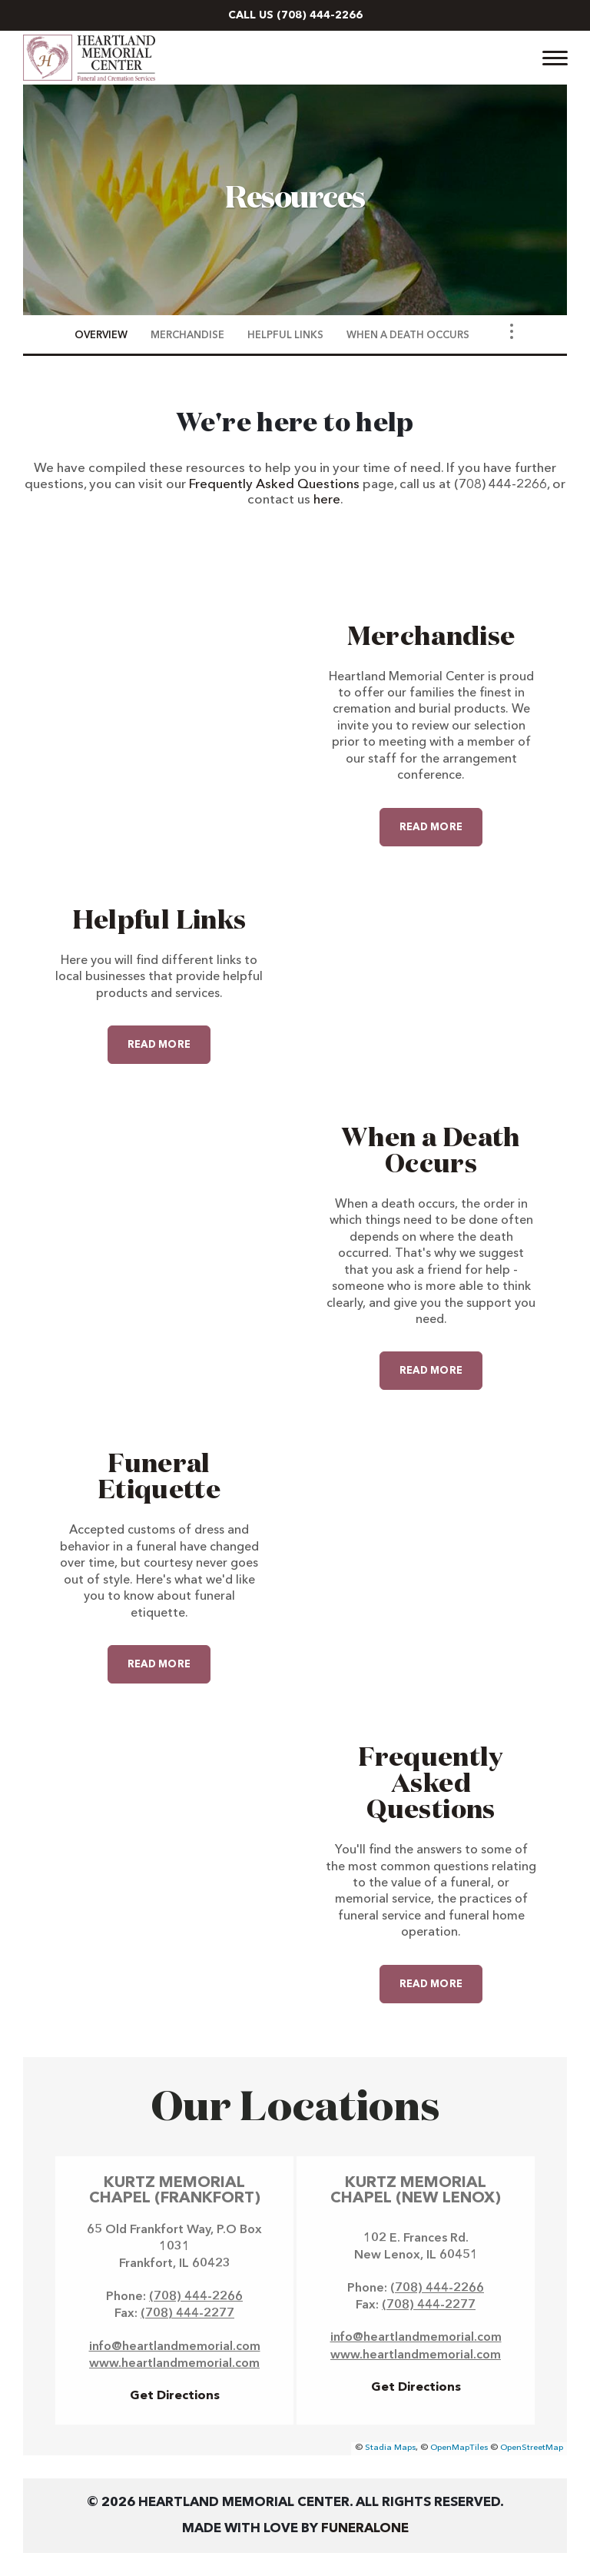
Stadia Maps (390, 2448)
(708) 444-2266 (320, 15)
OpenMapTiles (459, 2448)
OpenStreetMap (531, 2448)
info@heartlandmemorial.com (174, 2347)
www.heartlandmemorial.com (174, 2364)
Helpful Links (159, 921)
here (326, 500)
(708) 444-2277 (187, 2314)
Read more (440, 820)
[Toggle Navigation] (511, 331)
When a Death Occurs (430, 1151)
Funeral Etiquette (159, 1477)
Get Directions (175, 2396)
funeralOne (365, 2528)
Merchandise (431, 637)
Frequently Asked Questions (274, 484)
